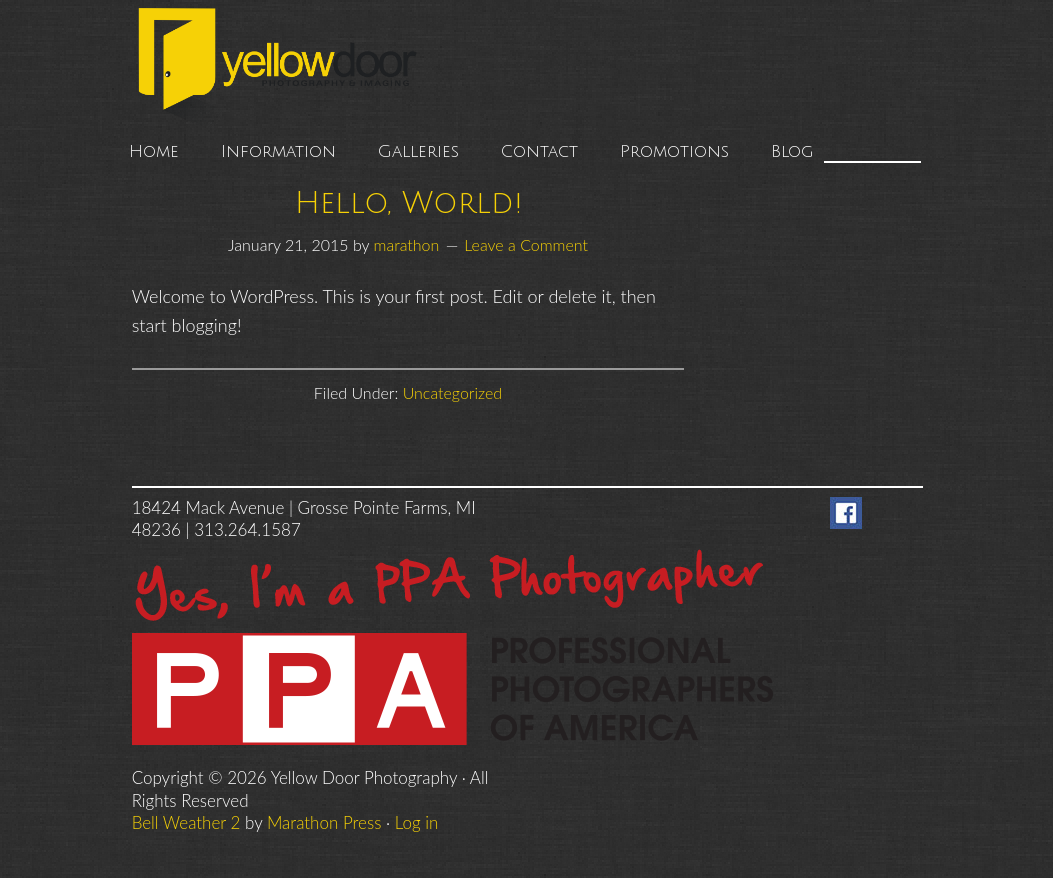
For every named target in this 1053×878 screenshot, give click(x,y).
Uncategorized (453, 392)
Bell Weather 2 (186, 822)
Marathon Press (324, 822)
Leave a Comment (526, 244)
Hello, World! (408, 203)
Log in (417, 822)
